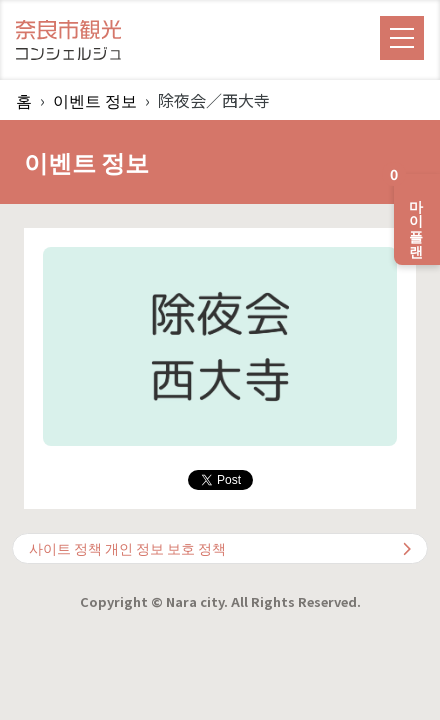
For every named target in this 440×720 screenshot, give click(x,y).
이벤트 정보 (95, 100)
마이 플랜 (411, 211)
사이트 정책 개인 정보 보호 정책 (220, 548)
